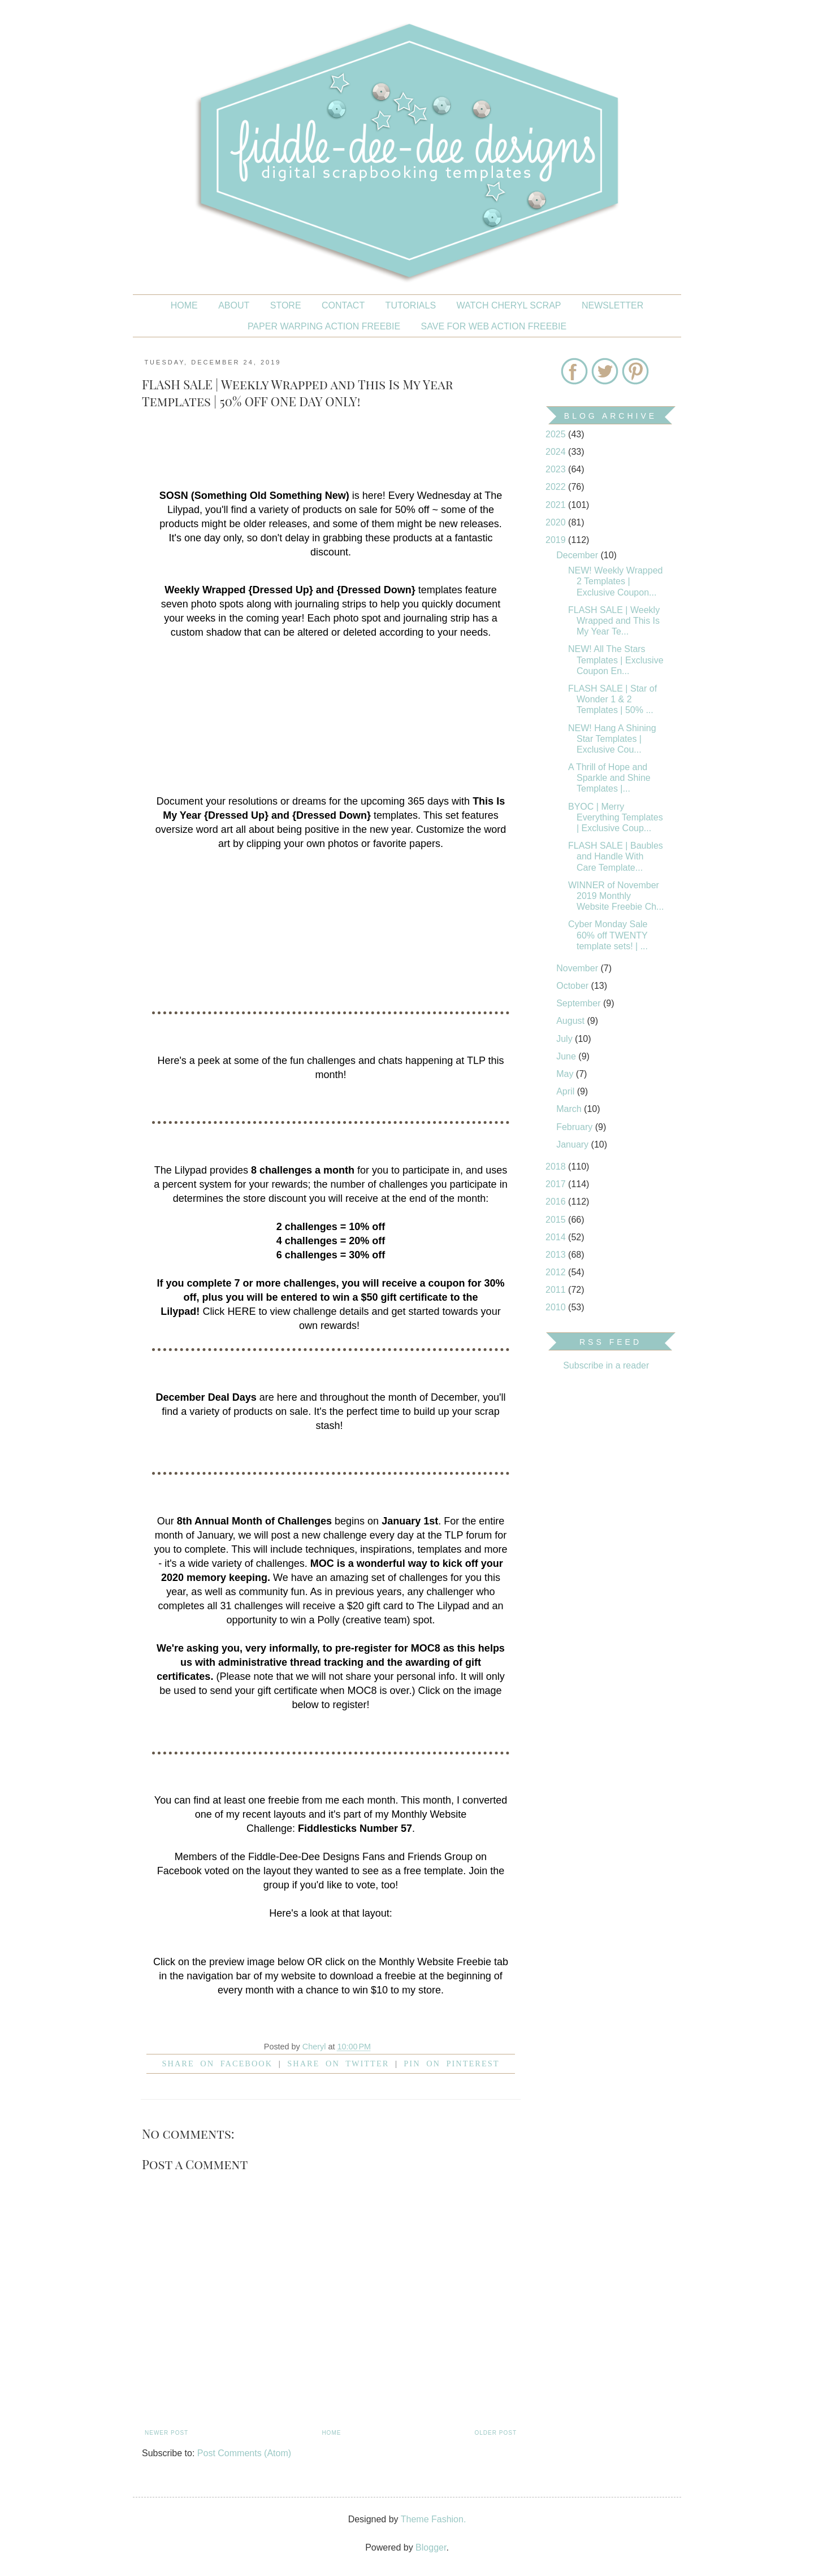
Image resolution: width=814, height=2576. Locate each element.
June (567, 1056)
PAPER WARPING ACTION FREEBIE (324, 326)
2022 (556, 487)
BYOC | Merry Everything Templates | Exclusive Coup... (615, 817)
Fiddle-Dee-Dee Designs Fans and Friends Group (360, 1856)
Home (184, 305)
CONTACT (343, 305)
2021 (556, 505)
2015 (556, 1219)
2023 (556, 469)
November (578, 968)
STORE (285, 305)
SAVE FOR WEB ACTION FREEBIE (494, 326)
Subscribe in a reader (606, 1365)
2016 (556, 1201)
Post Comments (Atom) (244, 2453)
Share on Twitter (338, 2063)
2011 (556, 1289)
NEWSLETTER (612, 305)
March (570, 1109)
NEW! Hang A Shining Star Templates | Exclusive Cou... (612, 738)
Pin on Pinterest (451, 2063)
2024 (556, 452)
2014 (556, 1237)
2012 (556, 1272)
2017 (556, 1184)
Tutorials (411, 305)
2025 (556, 434)
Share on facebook (217, 2063)
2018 (556, 1166)
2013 (556, 1254)
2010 (556, 1307)
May (566, 1074)
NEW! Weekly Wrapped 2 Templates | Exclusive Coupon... (615, 581)
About (233, 305)
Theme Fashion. (433, 2519)
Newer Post (166, 2433)
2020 (556, 522)
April (566, 1091)
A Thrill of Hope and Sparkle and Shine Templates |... (609, 777)
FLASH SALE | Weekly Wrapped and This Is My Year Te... (614, 620)
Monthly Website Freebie (435, 1961)
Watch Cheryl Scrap (509, 305)
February (575, 1127)
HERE (241, 1311)
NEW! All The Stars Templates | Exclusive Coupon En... (616, 659)
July (565, 1039)
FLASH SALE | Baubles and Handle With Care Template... (615, 856)
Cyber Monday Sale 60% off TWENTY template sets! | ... (608, 934)
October (573, 986)
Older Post (496, 2433)
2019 (556, 540)
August (571, 1021)
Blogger (430, 2547)
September (579, 1003)
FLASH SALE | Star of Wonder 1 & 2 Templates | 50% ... (612, 699)
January (573, 1144)
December (578, 555)
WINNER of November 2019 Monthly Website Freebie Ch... (616, 895)
